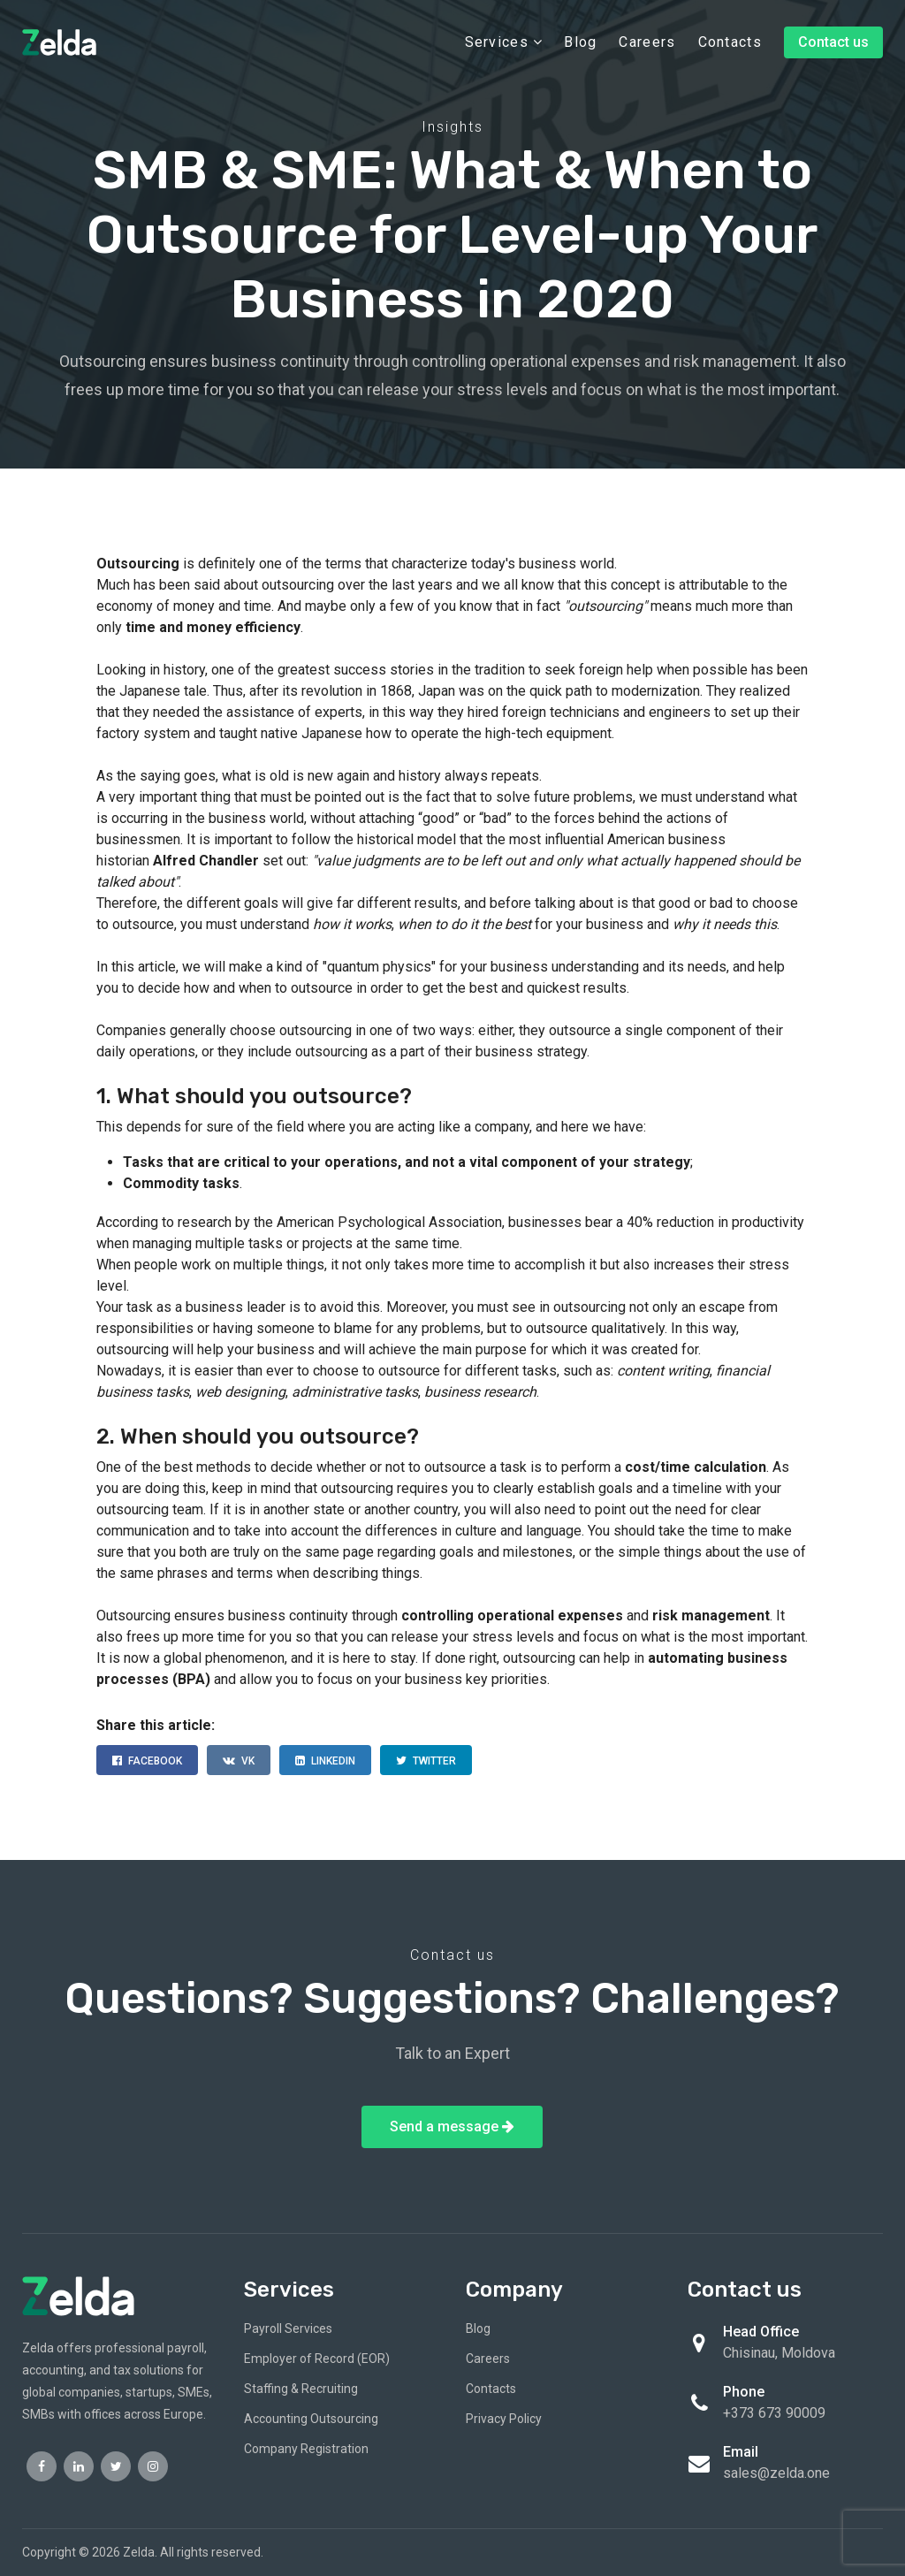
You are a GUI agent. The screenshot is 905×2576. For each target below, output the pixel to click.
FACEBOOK (147, 1761)
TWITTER (426, 1761)
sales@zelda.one (776, 2473)
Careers (647, 42)
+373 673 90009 (774, 2413)
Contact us (833, 42)
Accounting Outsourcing (311, 2419)
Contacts (730, 42)
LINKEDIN (325, 1761)
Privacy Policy (504, 2419)
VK (239, 1761)
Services (504, 42)
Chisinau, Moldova (779, 2352)
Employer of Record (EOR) (317, 2358)
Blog (580, 42)
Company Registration (306, 2449)
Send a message (452, 2126)
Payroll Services (288, 2328)
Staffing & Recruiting (301, 2389)
